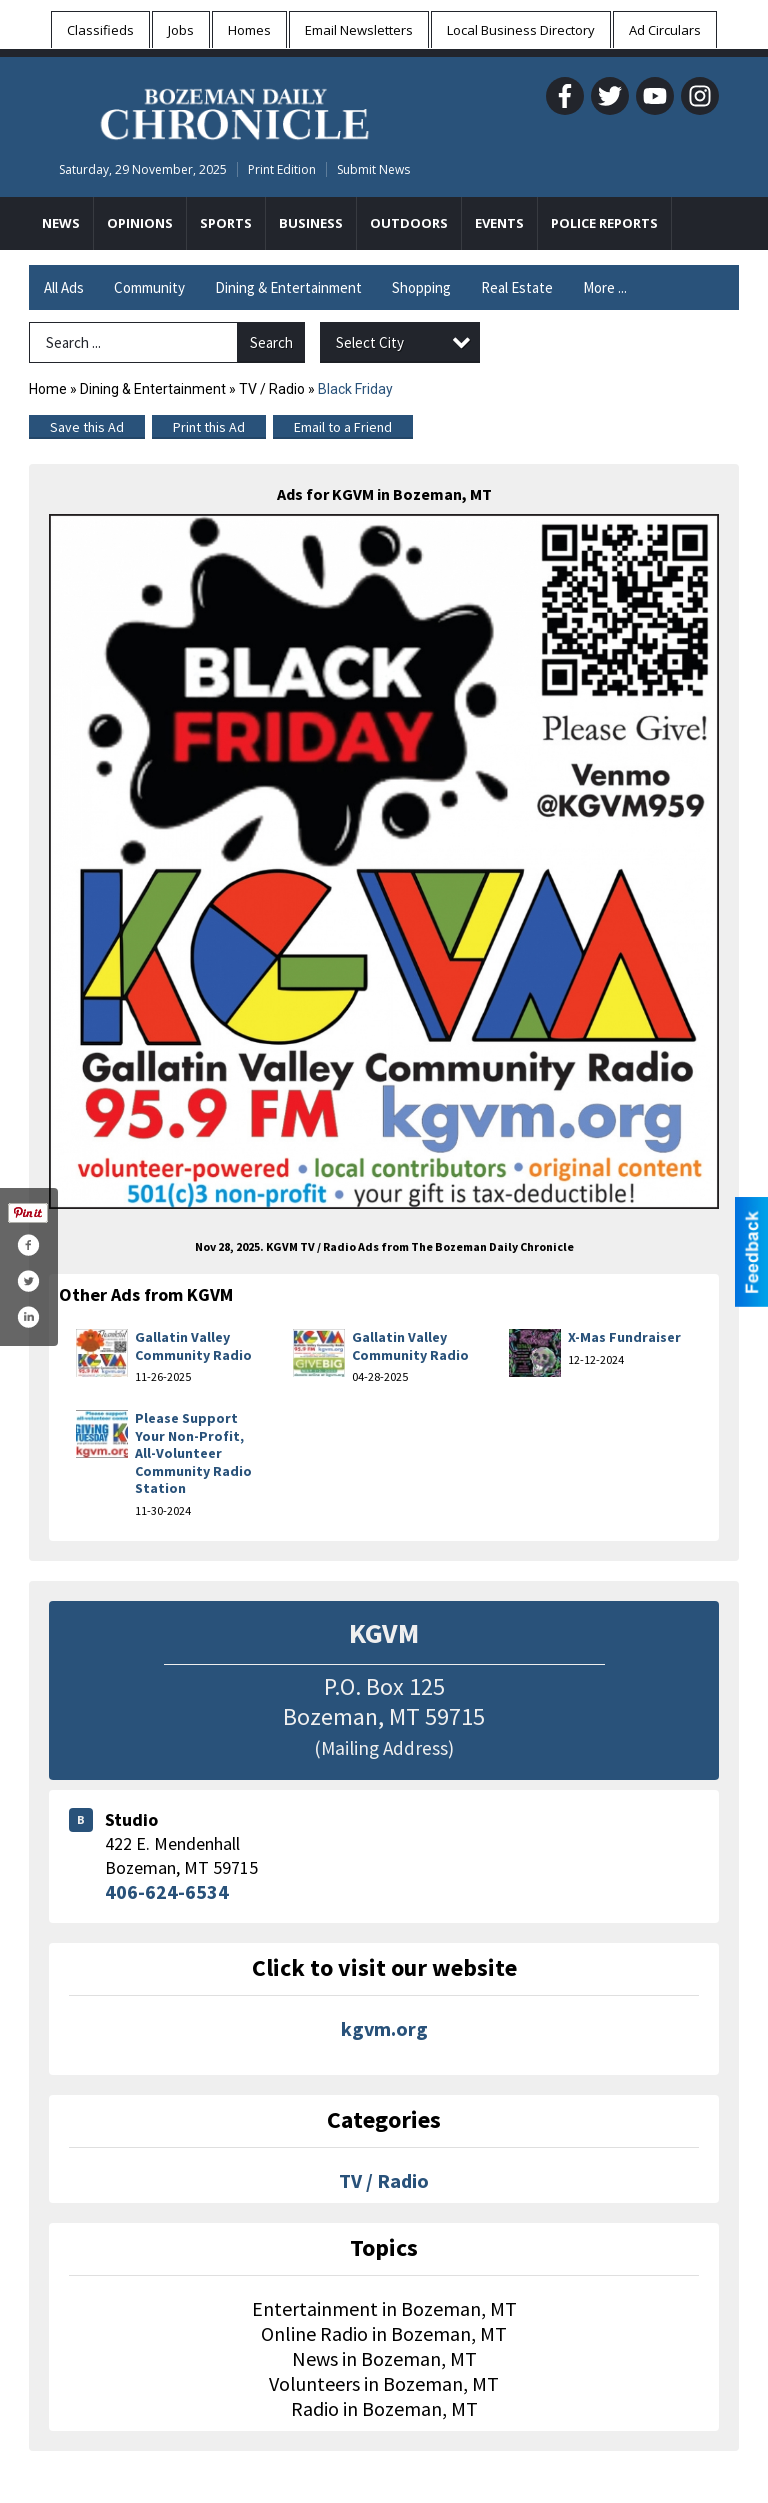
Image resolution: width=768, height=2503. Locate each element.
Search (271, 342)
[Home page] (234, 111)
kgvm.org (384, 2028)
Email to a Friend (343, 427)
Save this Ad (87, 427)
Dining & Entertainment (288, 287)
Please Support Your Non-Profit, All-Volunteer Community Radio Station (193, 1453)
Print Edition (282, 169)
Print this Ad (209, 427)
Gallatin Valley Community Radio (193, 1346)
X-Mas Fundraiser (624, 1337)
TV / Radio (272, 389)
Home (48, 389)
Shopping (421, 287)
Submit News (373, 169)
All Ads (64, 287)
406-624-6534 (167, 1891)
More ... (605, 287)
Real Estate (517, 287)
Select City (370, 342)
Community (149, 287)
